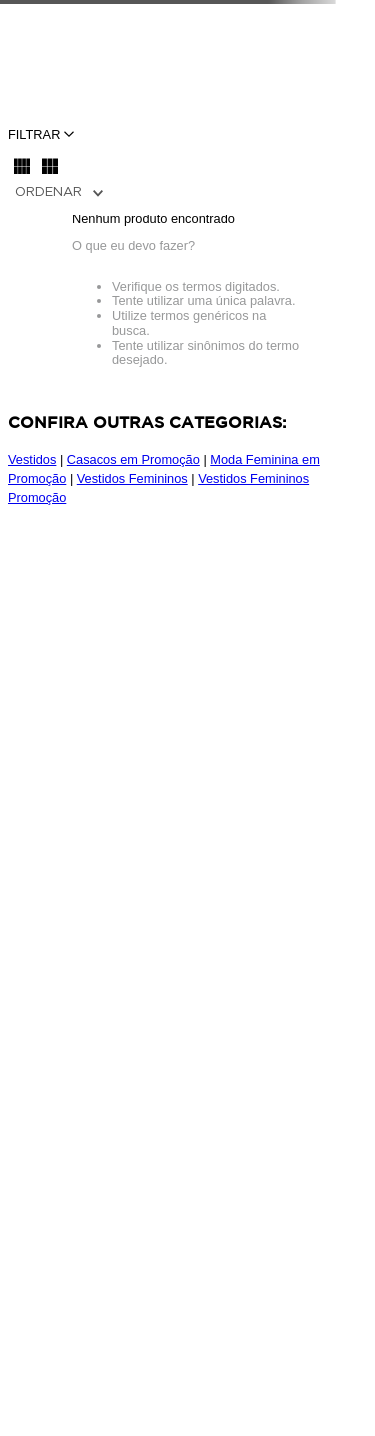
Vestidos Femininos (132, 478)
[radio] (22, 166)
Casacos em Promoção (133, 459)
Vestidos (32, 459)
